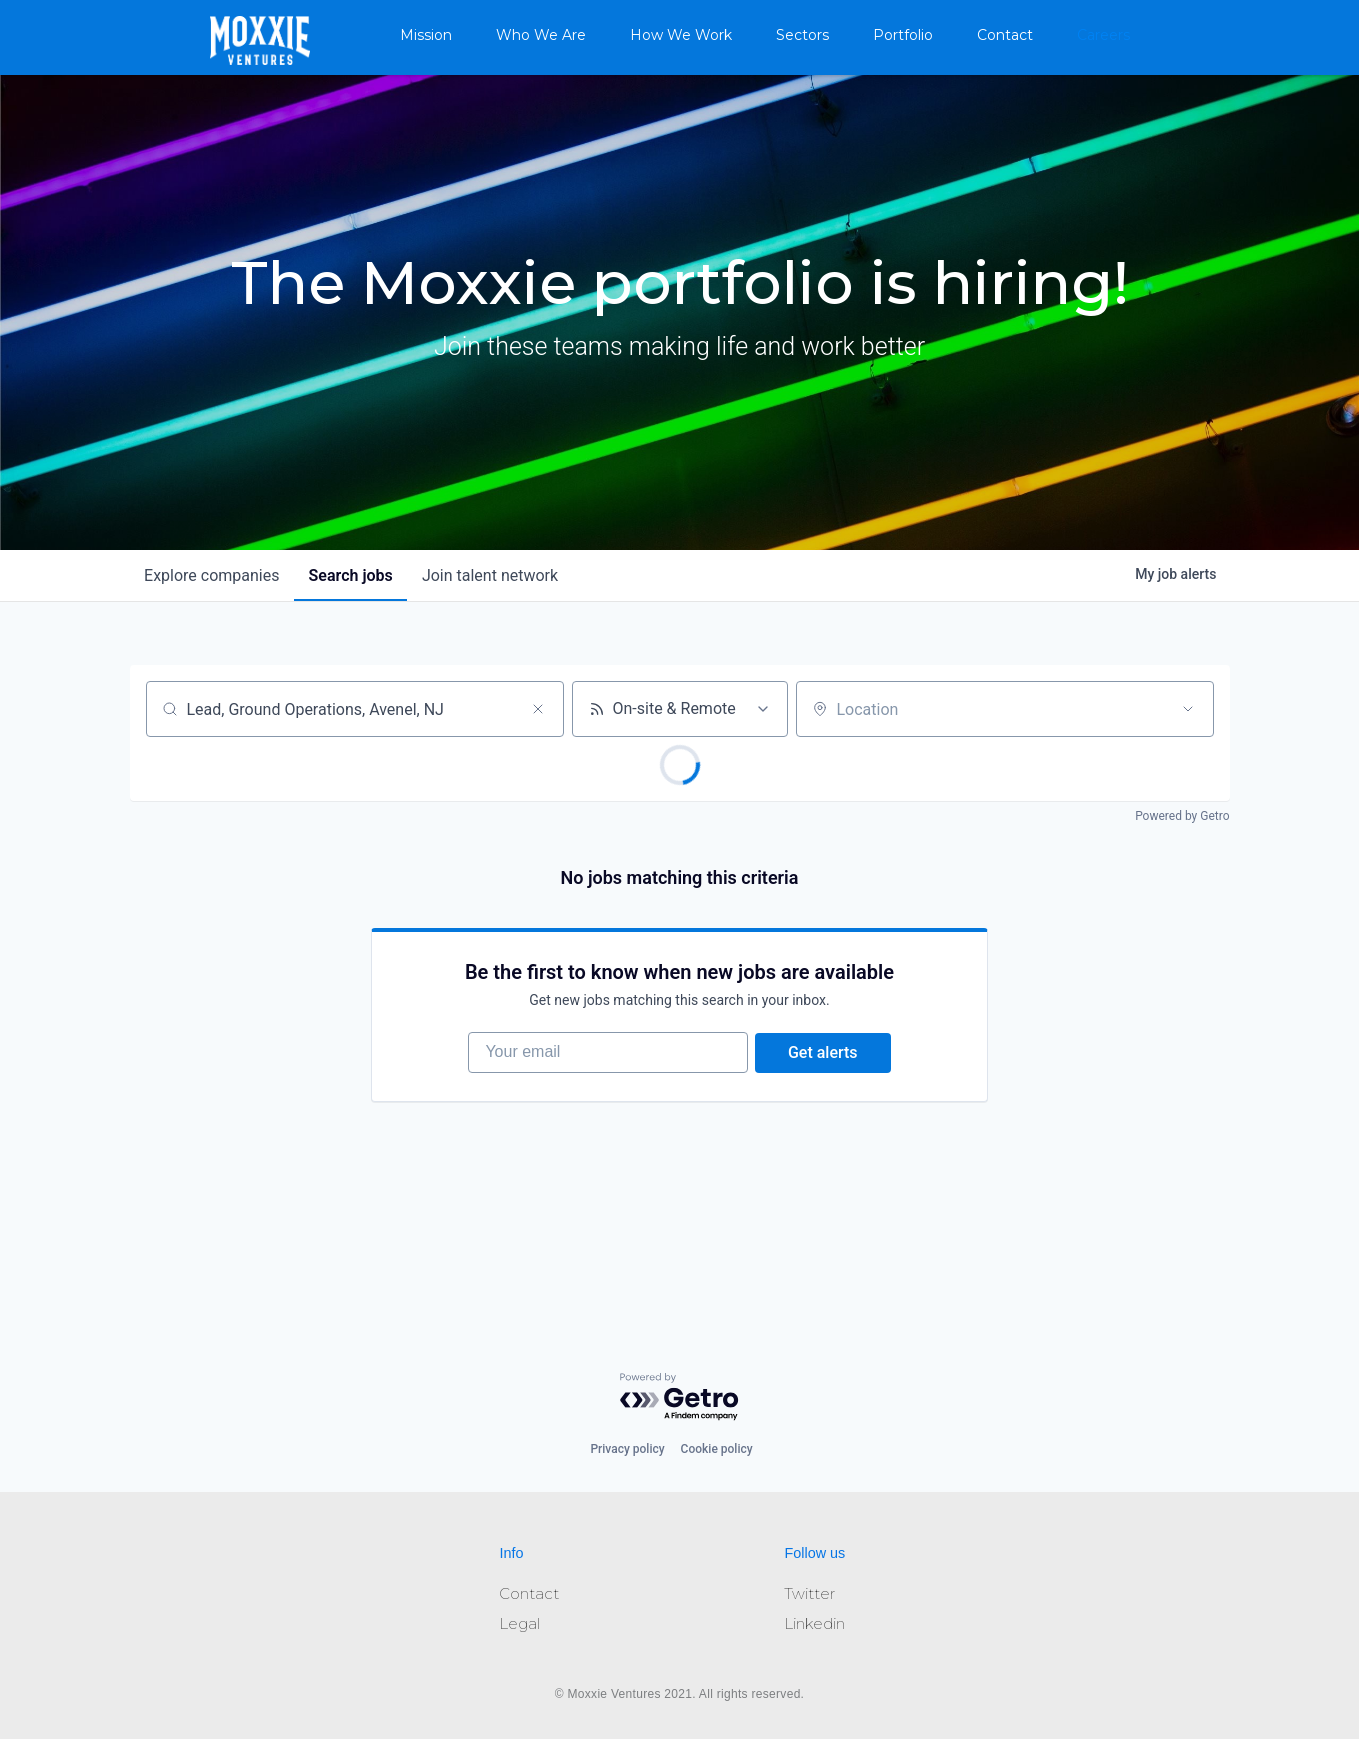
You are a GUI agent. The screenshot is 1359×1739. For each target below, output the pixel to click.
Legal (519, 1623)
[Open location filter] (1188, 709)
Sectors (802, 35)
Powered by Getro (1182, 816)
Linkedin (814, 1623)
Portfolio (903, 35)
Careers (1103, 35)
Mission (426, 35)
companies (213, 575)
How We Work (681, 35)
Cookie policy (717, 1449)
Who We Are (541, 35)
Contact (1005, 35)
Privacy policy (627, 1449)
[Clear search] (538, 709)
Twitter (809, 1593)
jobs (355, 575)
